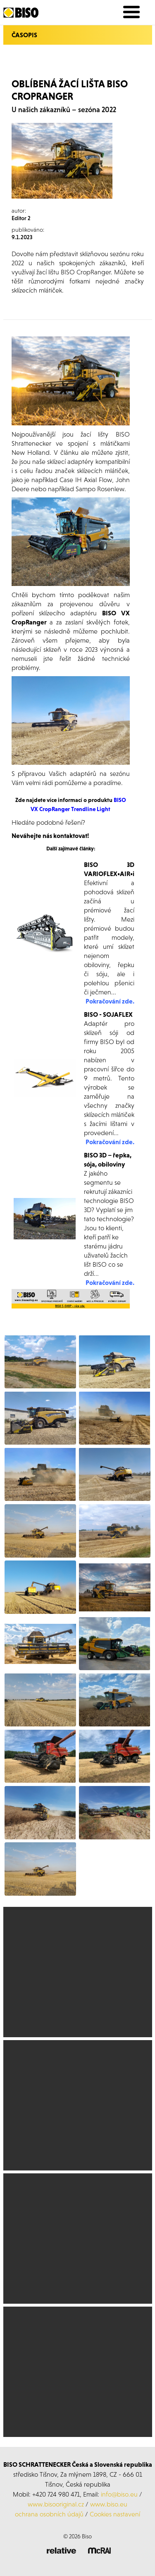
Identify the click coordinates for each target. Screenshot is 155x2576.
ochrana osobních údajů (49, 2514)
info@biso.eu (119, 2494)
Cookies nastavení (115, 2514)
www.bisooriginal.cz (56, 2504)
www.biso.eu (108, 2504)
